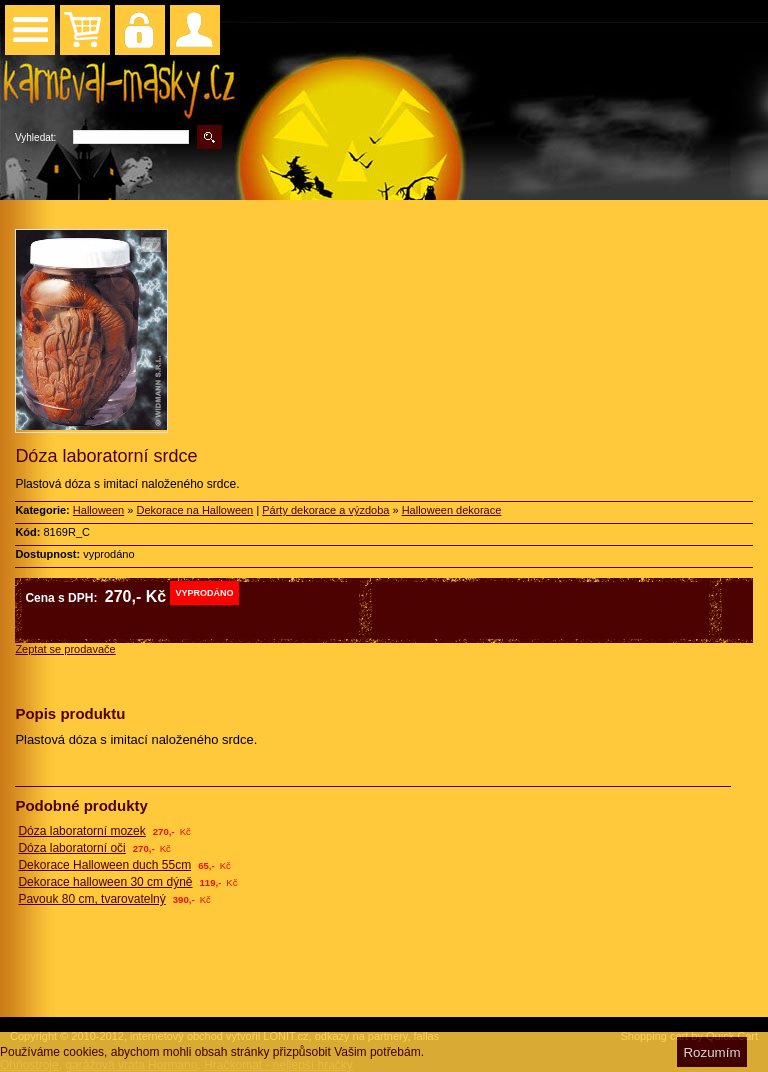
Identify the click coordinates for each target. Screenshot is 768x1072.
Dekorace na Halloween (194, 510)
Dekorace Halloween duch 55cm (104, 865)
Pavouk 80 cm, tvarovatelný (91, 899)
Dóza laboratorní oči (71, 848)
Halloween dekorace (452, 510)
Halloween (98, 510)
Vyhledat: (35, 137)
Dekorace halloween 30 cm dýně (105, 882)
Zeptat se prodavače (65, 649)
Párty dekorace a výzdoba (325, 510)
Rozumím (711, 1052)
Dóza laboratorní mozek (81, 831)
